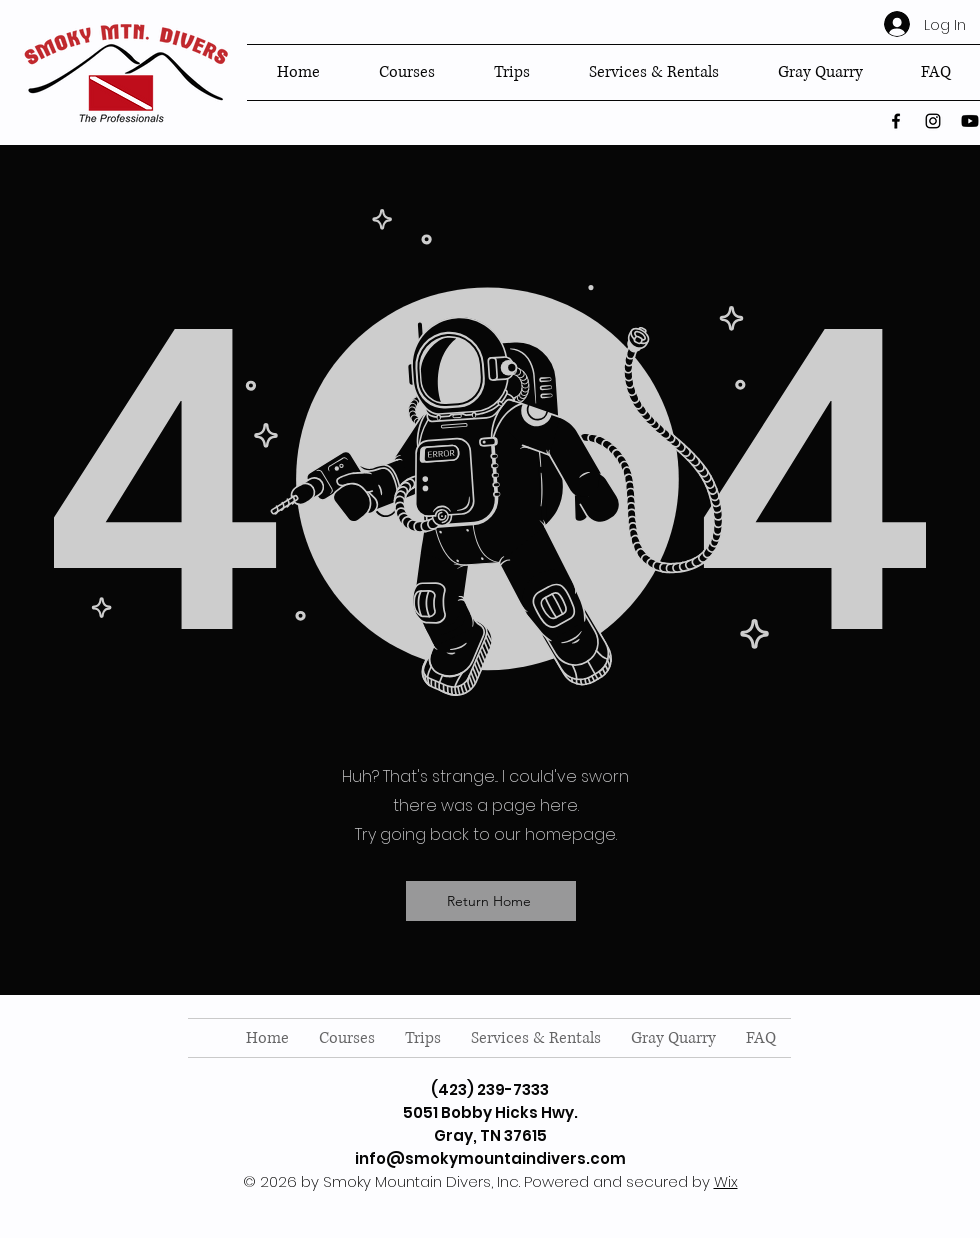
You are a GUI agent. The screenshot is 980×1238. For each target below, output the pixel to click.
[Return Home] (491, 901)
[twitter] (970, 121)
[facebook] (896, 121)
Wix (726, 1181)
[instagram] (933, 121)
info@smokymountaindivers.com (490, 1158)
